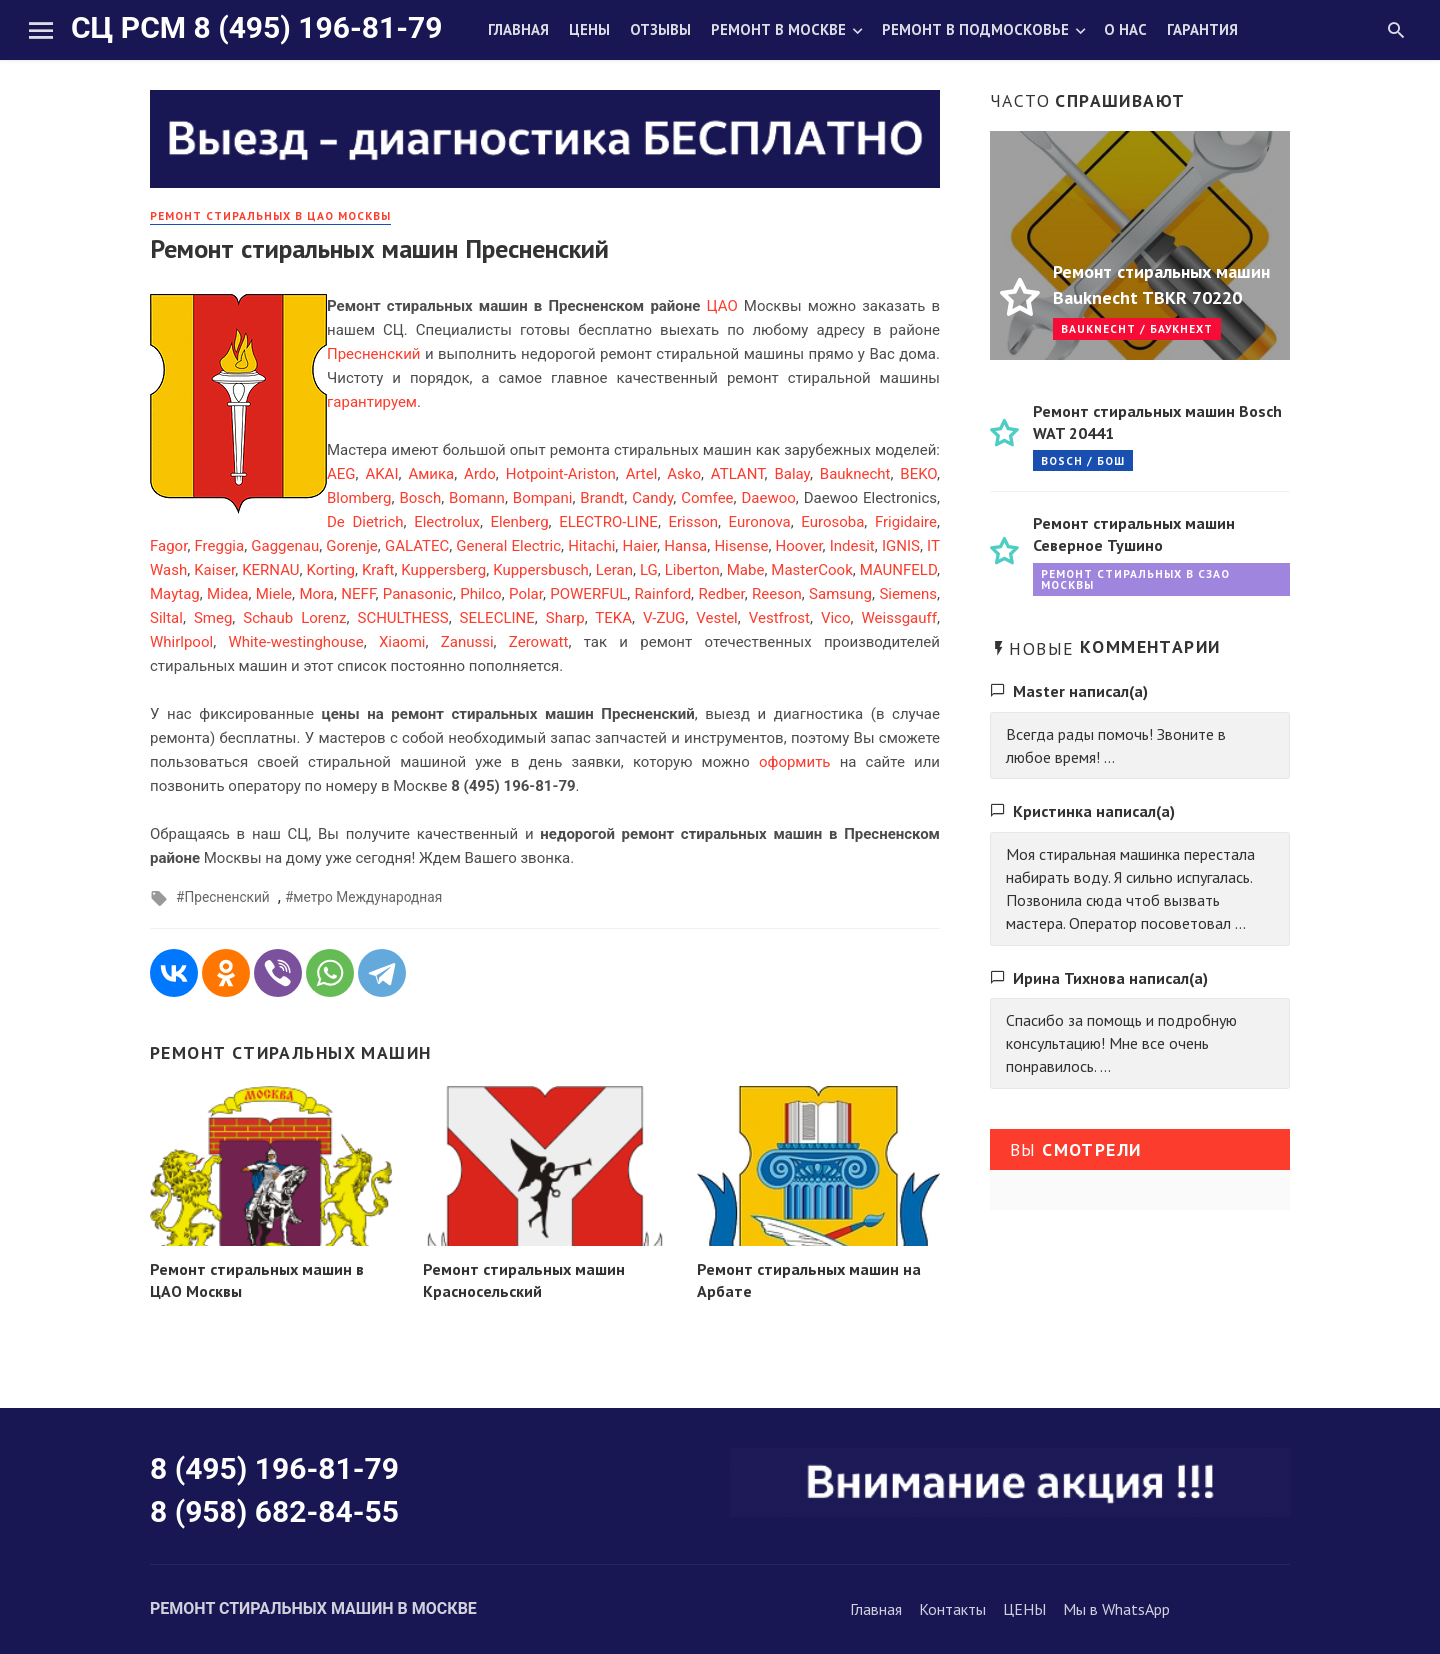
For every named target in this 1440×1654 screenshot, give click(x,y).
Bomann (477, 498)
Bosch (420, 498)
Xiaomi (402, 642)
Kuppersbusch (541, 570)
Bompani (543, 498)
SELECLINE (497, 618)
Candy (652, 498)
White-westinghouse (295, 642)
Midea (227, 594)
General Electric (508, 546)
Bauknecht (855, 474)
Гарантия (1202, 29)
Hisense (741, 546)
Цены (589, 29)
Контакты (952, 1609)
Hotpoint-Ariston (561, 474)
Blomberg (359, 498)
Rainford (663, 594)
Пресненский (373, 354)
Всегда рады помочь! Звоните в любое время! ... (1116, 745)
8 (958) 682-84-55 (274, 1511)
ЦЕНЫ (1024, 1609)
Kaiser (214, 570)
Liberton (692, 570)
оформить (795, 762)
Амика (431, 474)
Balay (792, 474)
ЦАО (722, 306)
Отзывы (660, 29)
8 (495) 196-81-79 (274, 1468)
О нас (1125, 29)
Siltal (166, 618)
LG (649, 570)
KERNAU (270, 570)
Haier (639, 546)
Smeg (213, 618)
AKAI (381, 474)
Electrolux (447, 522)
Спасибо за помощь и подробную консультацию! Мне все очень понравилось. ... (1121, 1043)
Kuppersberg (443, 570)
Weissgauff (899, 618)
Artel (642, 474)
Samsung (840, 594)
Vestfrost (779, 618)
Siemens (908, 594)
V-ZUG (664, 618)
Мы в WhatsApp (1116, 1609)
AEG (341, 474)
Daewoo (769, 498)
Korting (331, 570)
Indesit (852, 546)
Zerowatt (539, 642)
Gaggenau (285, 546)
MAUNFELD (898, 570)
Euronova (760, 522)
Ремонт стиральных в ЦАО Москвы (270, 215)
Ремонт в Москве (778, 29)
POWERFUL (588, 594)
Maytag (175, 594)
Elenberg (519, 522)
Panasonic (418, 594)
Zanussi (467, 642)
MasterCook (811, 570)
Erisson (693, 522)
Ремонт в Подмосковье (975, 29)
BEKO (918, 474)
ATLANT (738, 474)
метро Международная (367, 897)
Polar (526, 594)
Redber (721, 594)
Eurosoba (832, 522)
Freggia (220, 546)
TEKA (613, 618)
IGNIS (901, 546)
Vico (836, 618)
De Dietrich (365, 522)
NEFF (358, 594)
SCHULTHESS (402, 618)
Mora (316, 594)
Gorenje (352, 546)
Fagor (168, 546)
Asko (684, 474)
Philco (480, 594)
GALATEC (417, 546)
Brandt (602, 498)
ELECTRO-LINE (608, 522)
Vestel (716, 618)
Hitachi (591, 546)
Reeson (777, 594)
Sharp (565, 618)
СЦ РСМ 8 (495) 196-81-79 (256, 27)
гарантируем (372, 402)
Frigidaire (906, 522)
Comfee (707, 498)
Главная (518, 29)
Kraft (378, 570)
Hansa (685, 546)
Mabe (746, 570)
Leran (614, 570)
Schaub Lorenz (294, 618)
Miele (274, 594)
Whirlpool (181, 642)
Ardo (480, 474)
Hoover (799, 546)
